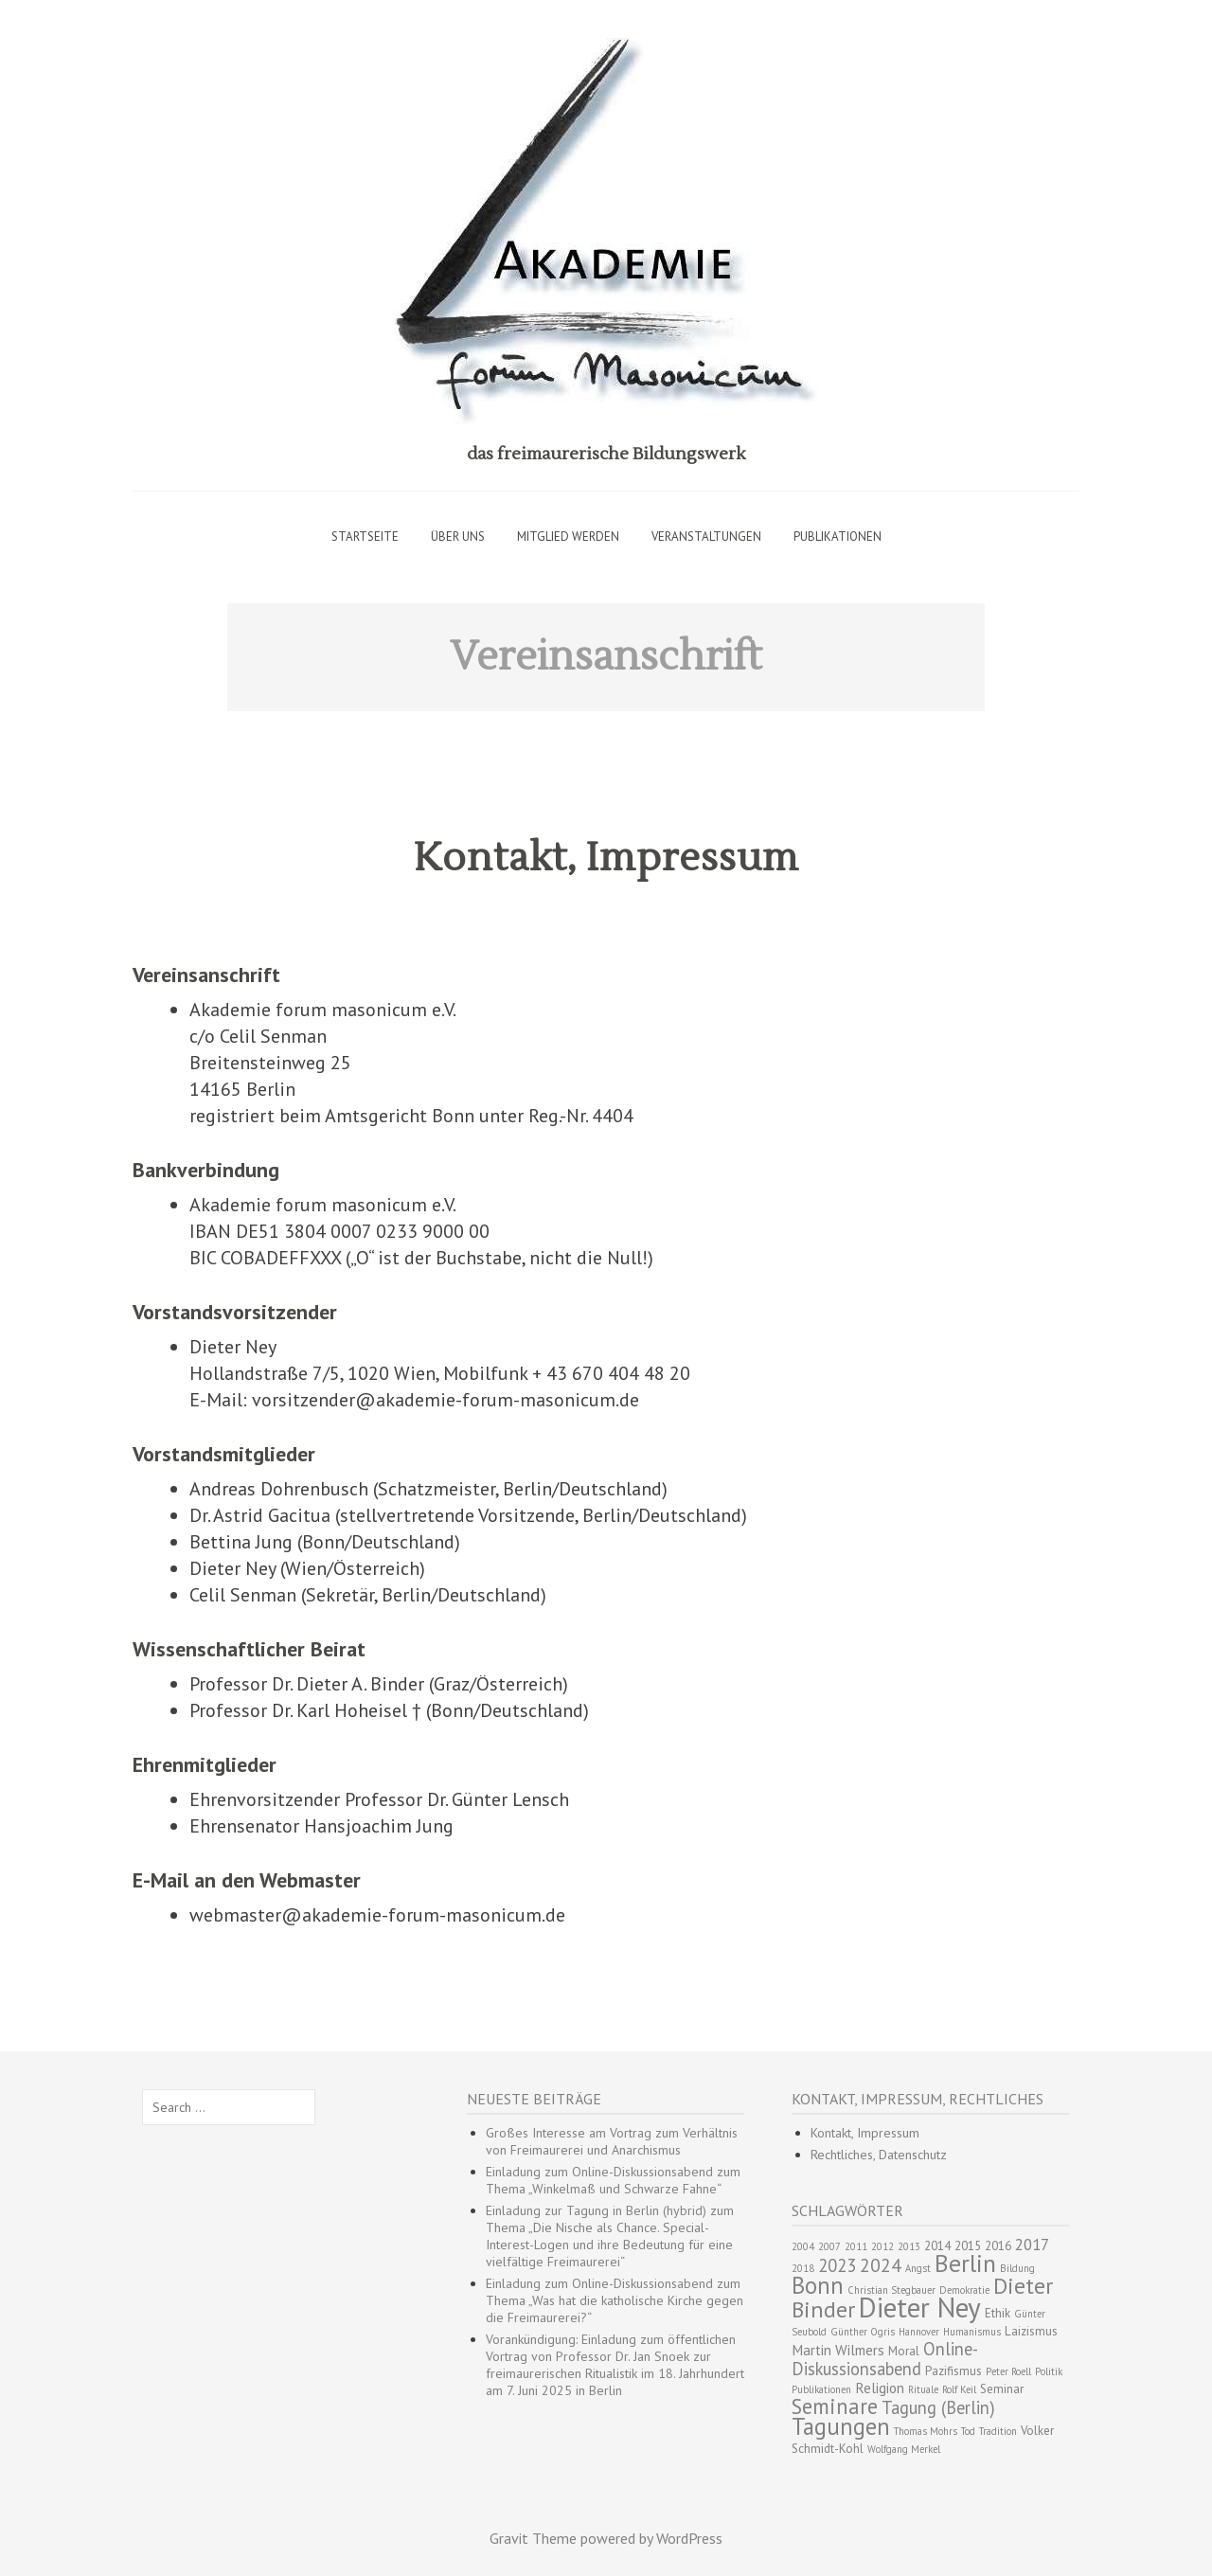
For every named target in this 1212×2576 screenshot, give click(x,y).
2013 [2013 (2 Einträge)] (909, 2246)
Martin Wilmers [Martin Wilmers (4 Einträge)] (838, 2350)
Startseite (365, 536)
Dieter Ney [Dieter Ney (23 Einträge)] (920, 2307)
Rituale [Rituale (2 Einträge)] (923, 2389)
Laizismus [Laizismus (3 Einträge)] (1031, 2331)
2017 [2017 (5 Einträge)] (1032, 2244)
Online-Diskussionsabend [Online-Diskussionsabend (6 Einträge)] (885, 2358)
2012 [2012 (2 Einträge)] (882, 2246)
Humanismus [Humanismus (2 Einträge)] (972, 2331)
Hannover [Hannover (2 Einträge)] (919, 2331)
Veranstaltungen (706, 536)
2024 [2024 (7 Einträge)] (880, 2265)
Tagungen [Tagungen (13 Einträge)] (841, 2426)
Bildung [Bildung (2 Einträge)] (1017, 2268)
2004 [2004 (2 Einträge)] (803, 2246)
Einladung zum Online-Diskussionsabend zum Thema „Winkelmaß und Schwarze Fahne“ (613, 2180)
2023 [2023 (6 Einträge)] (837, 2265)
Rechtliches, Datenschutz (879, 2154)
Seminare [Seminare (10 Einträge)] (835, 2406)
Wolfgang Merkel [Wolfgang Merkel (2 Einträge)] (903, 2449)
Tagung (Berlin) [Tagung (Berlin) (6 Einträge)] (938, 2407)
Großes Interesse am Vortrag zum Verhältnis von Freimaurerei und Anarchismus (612, 2141)
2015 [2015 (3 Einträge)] (967, 2246)
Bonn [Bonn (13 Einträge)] (818, 2285)
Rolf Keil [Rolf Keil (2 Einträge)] (959, 2389)
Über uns (458, 536)
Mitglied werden (568, 536)
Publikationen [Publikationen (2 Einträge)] (821, 2389)
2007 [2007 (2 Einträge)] (829, 2246)
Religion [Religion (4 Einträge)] (879, 2388)
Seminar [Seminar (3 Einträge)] (1002, 2389)
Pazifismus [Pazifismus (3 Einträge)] (953, 2371)
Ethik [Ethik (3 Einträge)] (997, 2313)
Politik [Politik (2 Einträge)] (1048, 2371)
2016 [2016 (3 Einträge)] (998, 2246)
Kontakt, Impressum (606, 858)
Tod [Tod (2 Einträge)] (968, 2431)
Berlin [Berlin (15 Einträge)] (965, 2263)
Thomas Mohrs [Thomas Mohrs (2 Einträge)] (925, 2431)
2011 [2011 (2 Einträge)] (856, 2246)
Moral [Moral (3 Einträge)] (903, 2351)
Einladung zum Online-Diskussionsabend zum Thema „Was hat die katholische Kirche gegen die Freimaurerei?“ (614, 2300)
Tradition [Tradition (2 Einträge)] (998, 2431)
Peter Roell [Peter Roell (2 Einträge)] (1008, 2371)
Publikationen (837, 536)
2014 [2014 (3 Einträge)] (937, 2246)
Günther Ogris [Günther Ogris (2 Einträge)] (862, 2331)
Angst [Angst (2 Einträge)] (918, 2268)
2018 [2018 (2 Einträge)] (803, 2268)
